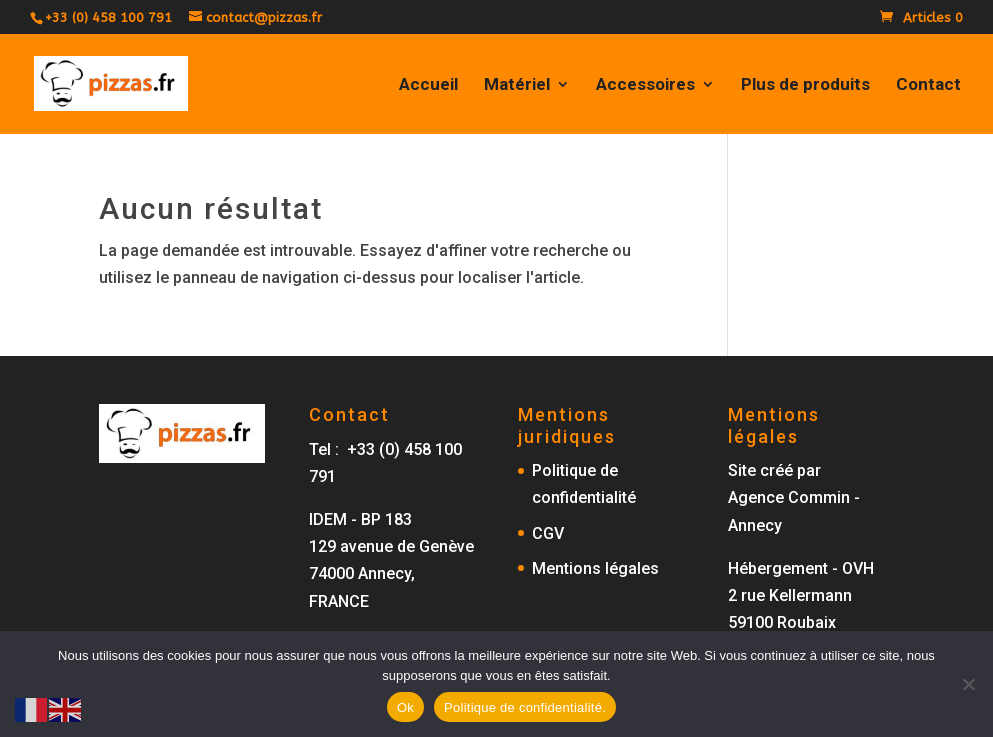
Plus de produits (805, 85)
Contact (928, 85)
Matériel (517, 85)
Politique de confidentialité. (525, 707)
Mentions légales (595, 568)
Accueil (428, 85)
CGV (548, 533)
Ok (405, 707)
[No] (968, 684)
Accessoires (645, 85)
